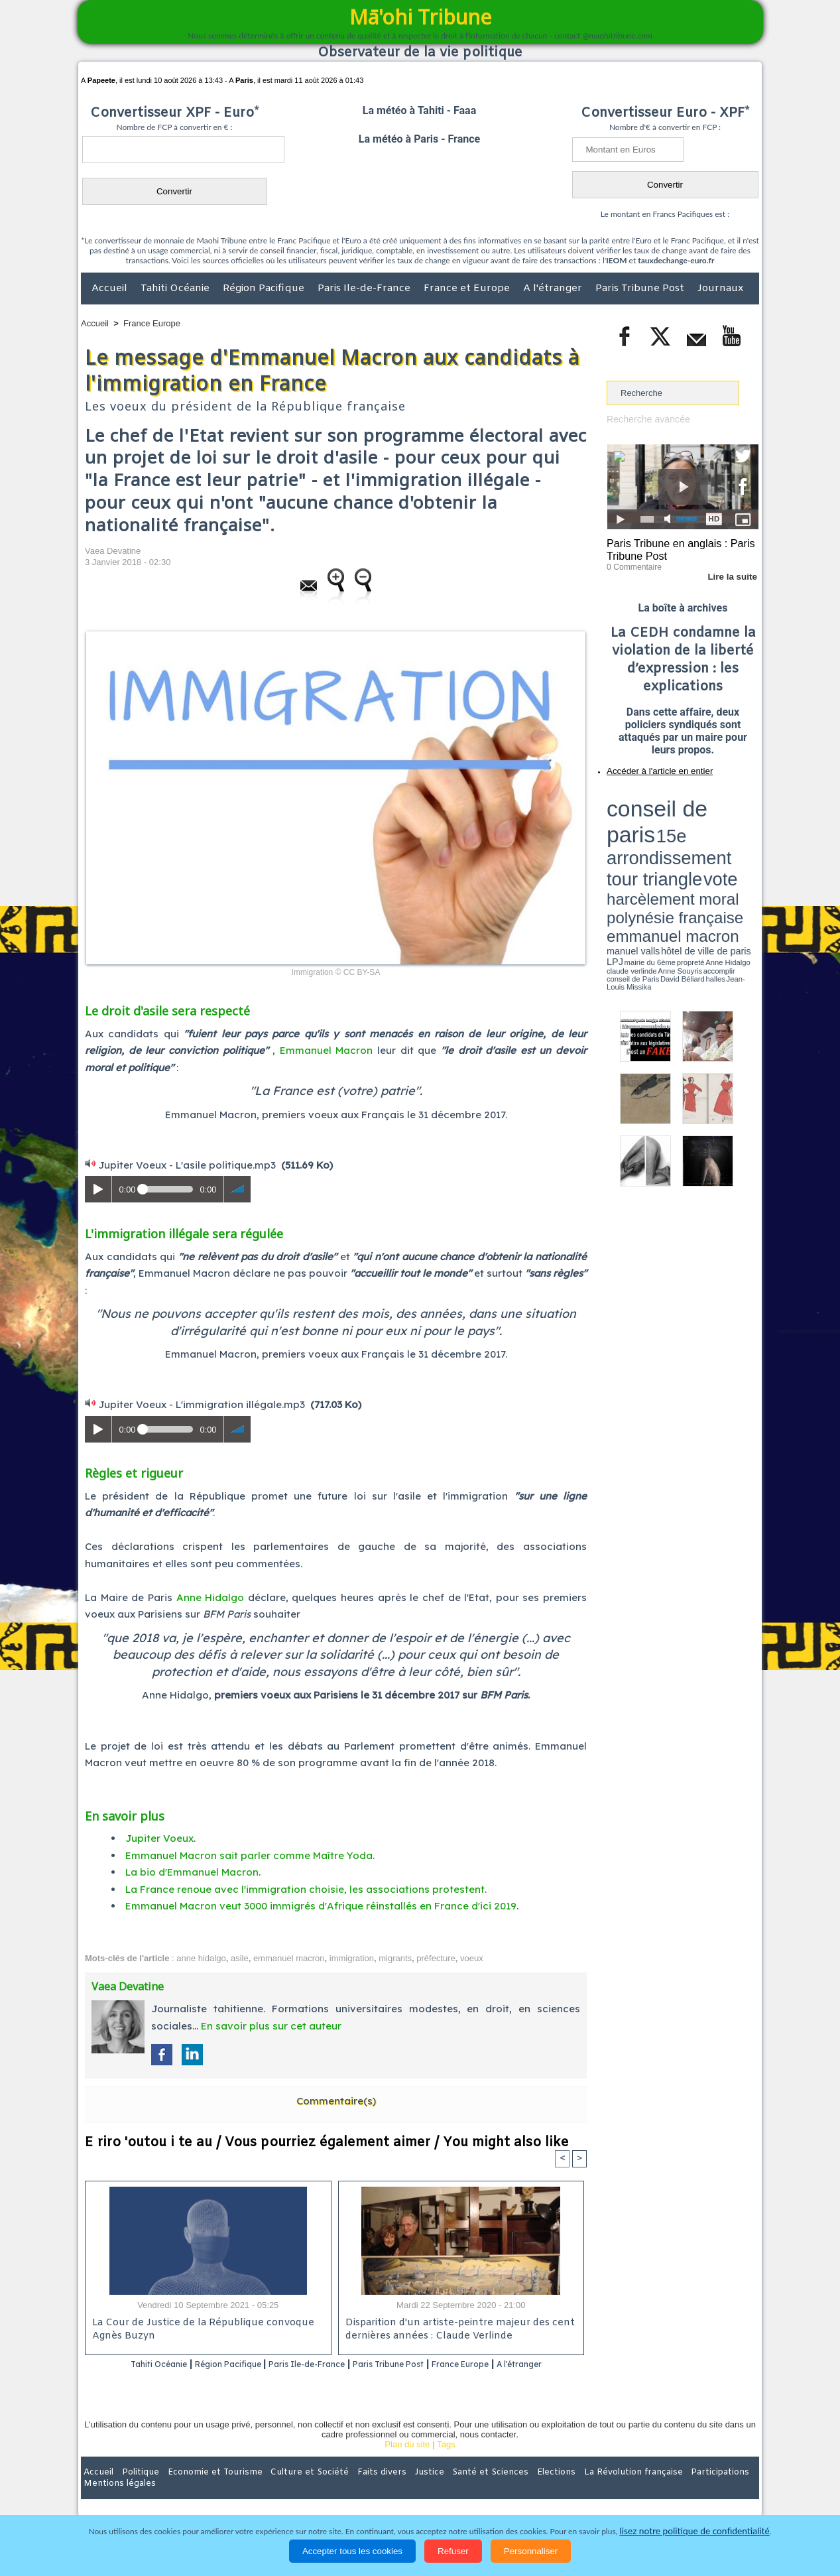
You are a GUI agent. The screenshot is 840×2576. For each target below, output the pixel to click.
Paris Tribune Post (641, 288)
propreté (652, 838)
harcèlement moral (642, 819)
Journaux (720, 288)
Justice (394, 2489)
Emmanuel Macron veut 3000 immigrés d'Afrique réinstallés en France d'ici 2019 (320, 1906)
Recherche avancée (645, 419)
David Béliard (648, 842)
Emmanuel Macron (326, 1050)
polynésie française (714, 819)
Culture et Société (288, 2489)
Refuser (453, 2551)
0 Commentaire (631, 563)
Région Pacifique (265, 288)
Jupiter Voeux (159, 1838)
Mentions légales (722, 2489)
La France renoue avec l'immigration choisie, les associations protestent (305, 1889)
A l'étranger (554, 288)
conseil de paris (648, 796)
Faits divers (353, 2489)
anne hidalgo (200, 1958)
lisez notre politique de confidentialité (694, 2531)
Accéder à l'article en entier (650, 766)
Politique (135, 2489)
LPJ (611, 837)
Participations (657, 2489)
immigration (352, 1958)
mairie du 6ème (630, 838)
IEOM (616, 260)
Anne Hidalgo (210, 1597)
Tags (446, 2462)
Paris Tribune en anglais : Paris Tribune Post (676, 548)
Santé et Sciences (448, 2489)
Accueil (110, 288)
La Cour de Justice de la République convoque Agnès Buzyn (197, 2330)
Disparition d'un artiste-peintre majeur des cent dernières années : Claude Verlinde (456, 2330)
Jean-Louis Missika (689, 842)
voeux (471, 1958)
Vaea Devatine (113, 551)
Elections (507, 2489)
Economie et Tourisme (202, 2489)
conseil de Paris (620, 842)
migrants (395, 1958)
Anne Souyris (725, 838)
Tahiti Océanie (176, 288)
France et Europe (468, 288)
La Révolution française (577, 2489)
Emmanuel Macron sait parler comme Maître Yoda (249, 1855)
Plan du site (407, 2462)
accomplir (746, 838)
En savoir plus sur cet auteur (271, 2026)
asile (240, 1958)
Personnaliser (531, 2551)
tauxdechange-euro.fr (676, 260)
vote (736, 809)
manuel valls (692, 831)
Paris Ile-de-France (365, 288)
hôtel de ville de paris (732, 831)
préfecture (435, 1958)
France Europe (151, 323)
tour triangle (699, 809)
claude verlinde (699, 838)
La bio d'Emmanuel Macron (192, 1872)
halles (665, 842)
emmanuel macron (289, 1958)
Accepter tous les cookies (352, 2551)
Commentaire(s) (336, 2100)
